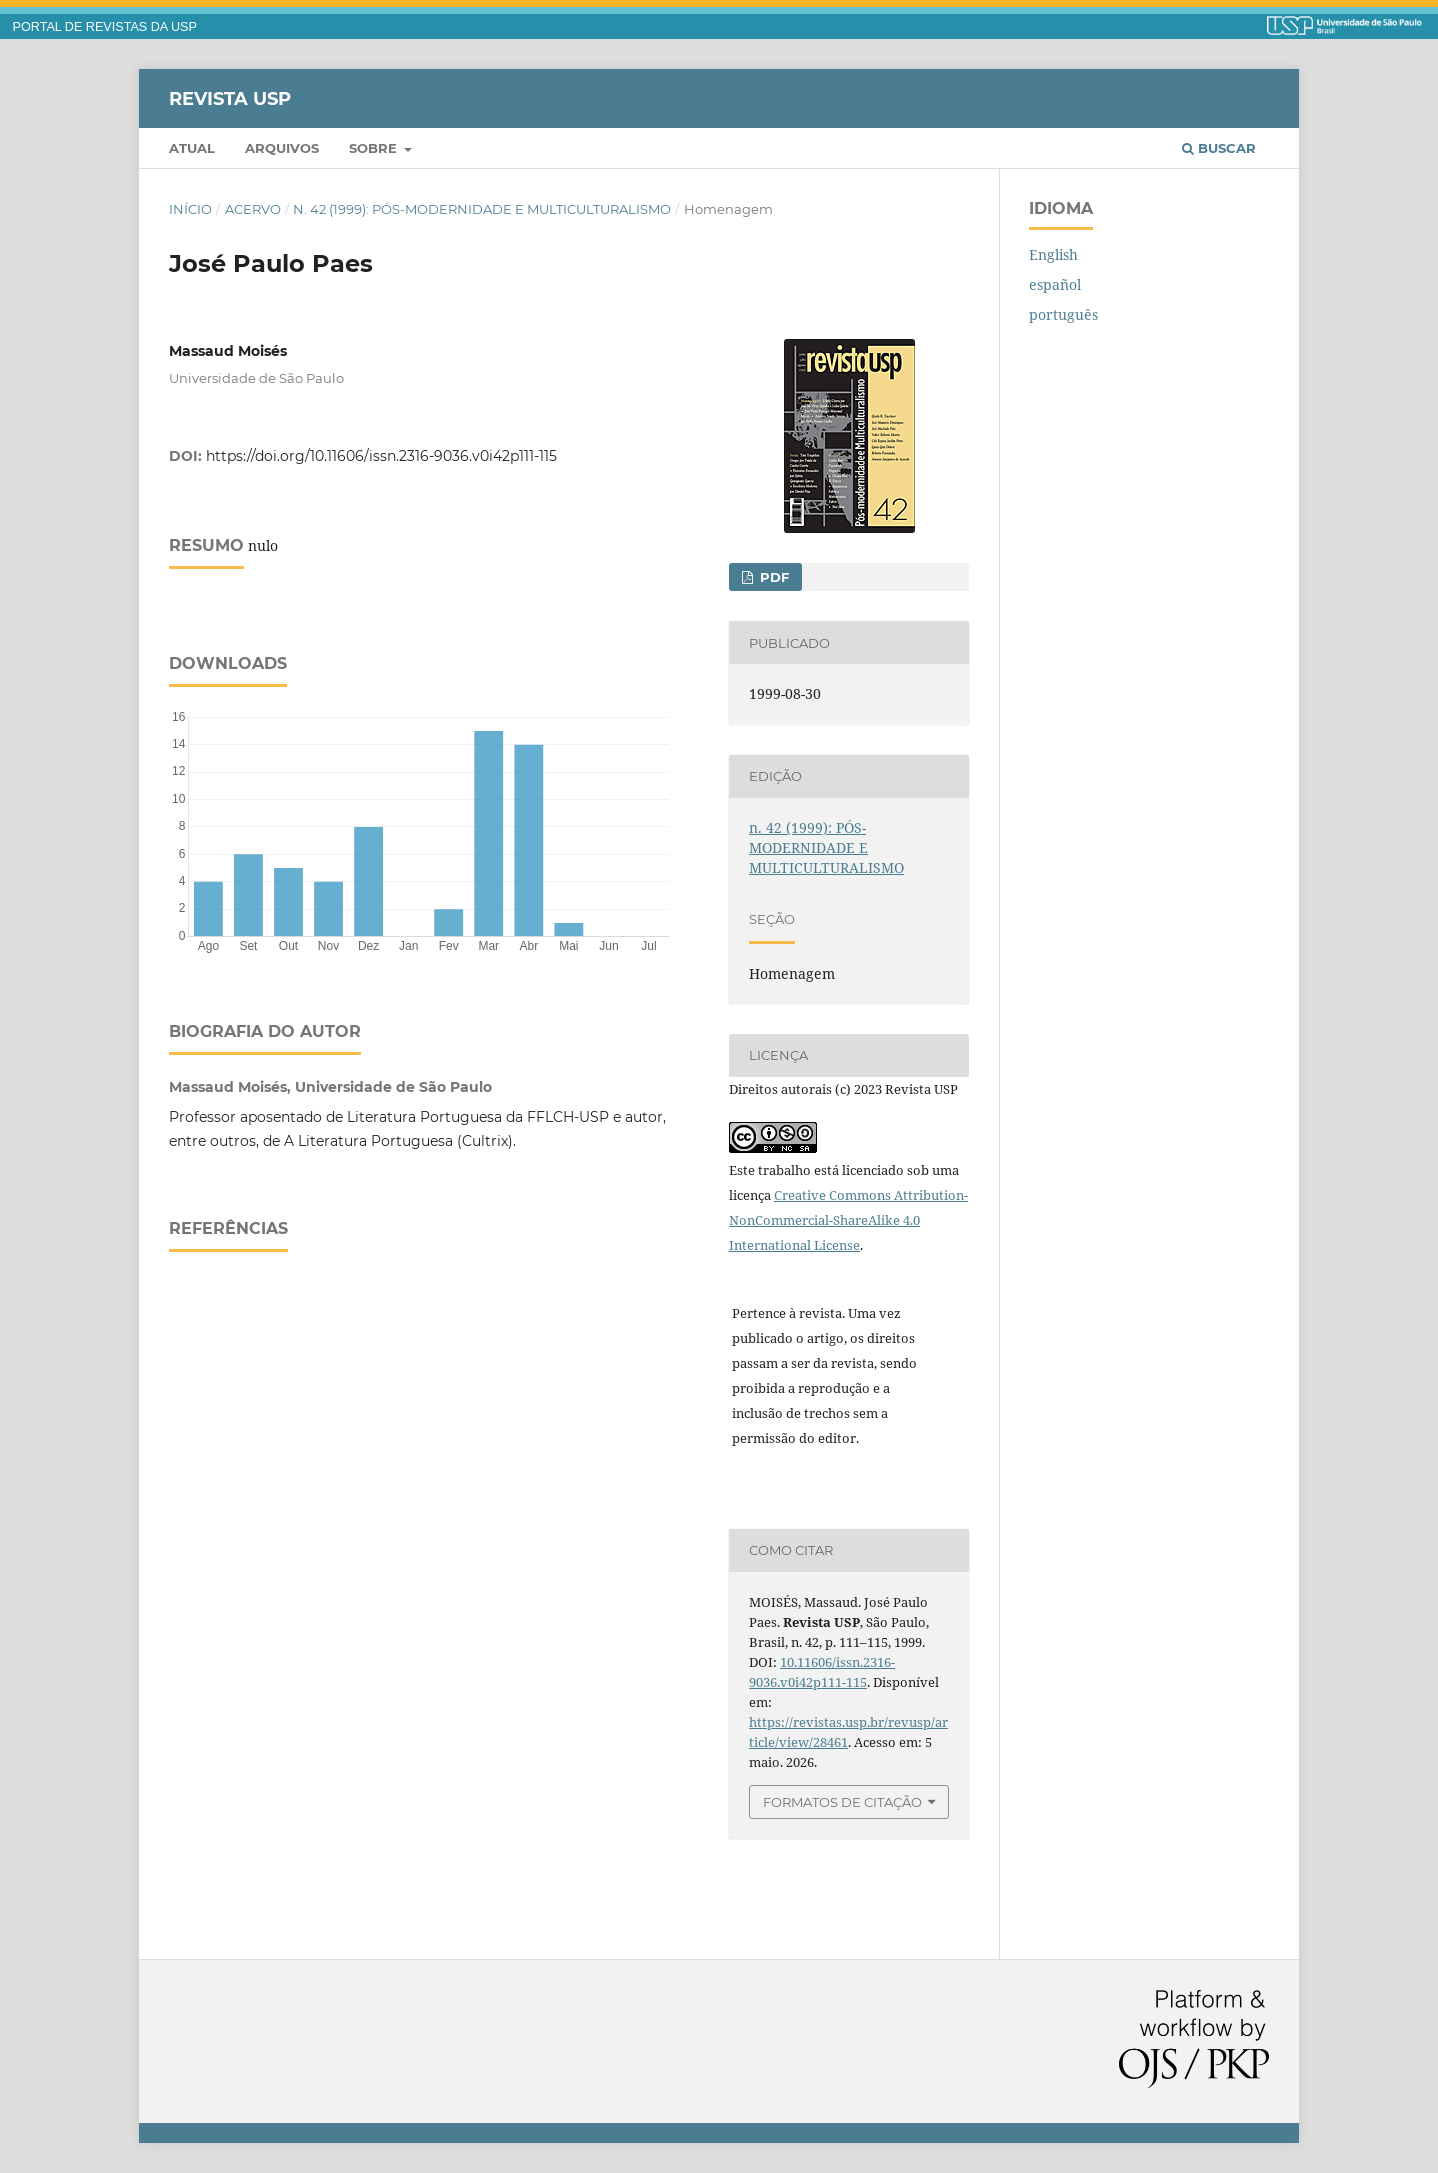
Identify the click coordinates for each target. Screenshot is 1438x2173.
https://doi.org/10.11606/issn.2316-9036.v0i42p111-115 (381, 456)
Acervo (253, 209)
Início (190, 209)
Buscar (1219, 148)
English (1053, 254)
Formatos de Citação (842, 1802)
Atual (192, 148)
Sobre (375, 148)
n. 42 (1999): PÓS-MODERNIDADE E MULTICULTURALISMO (482, 209)
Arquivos (282, 148)
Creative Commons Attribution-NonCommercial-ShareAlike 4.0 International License (848, 1220)
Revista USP (230, 98)
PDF (772, 577)
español (1055, 284)
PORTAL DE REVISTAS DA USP (105, 27)
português (1063, 314)
